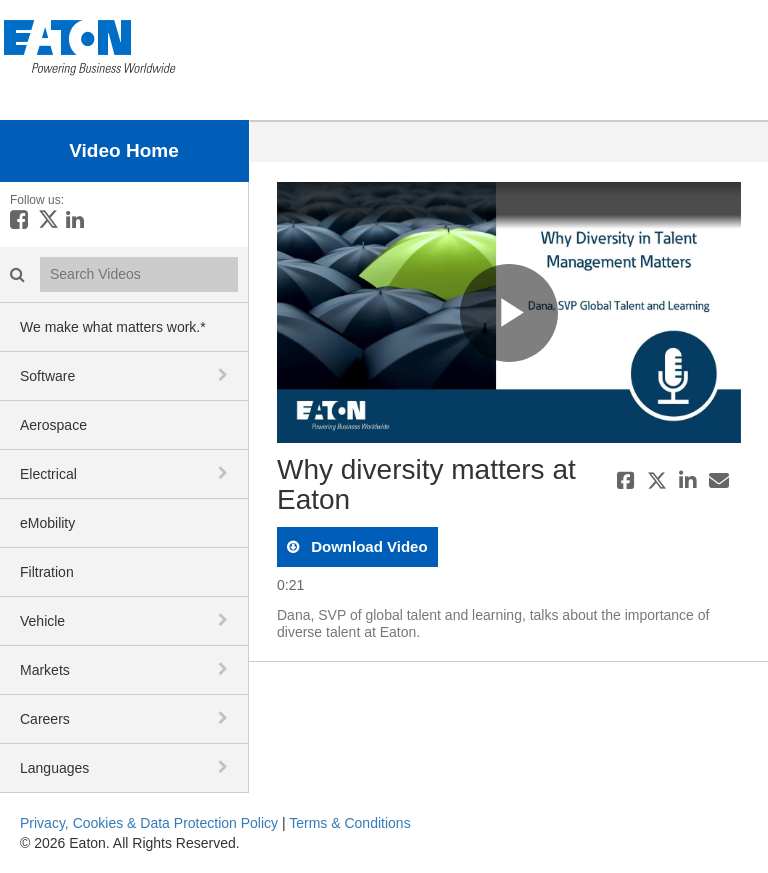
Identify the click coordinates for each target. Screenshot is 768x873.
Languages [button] (54, 768)
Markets (45, 670)
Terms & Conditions (349, 823)
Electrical (48, 474)
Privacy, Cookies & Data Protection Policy (149, 823)
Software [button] (47, 376)
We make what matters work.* (113, 327)
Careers (45, 719)
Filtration (47, 572)
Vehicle (42, 621)
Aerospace (53, 425)
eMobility (47, 523)
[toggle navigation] (225, 375)
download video (367, 546)
